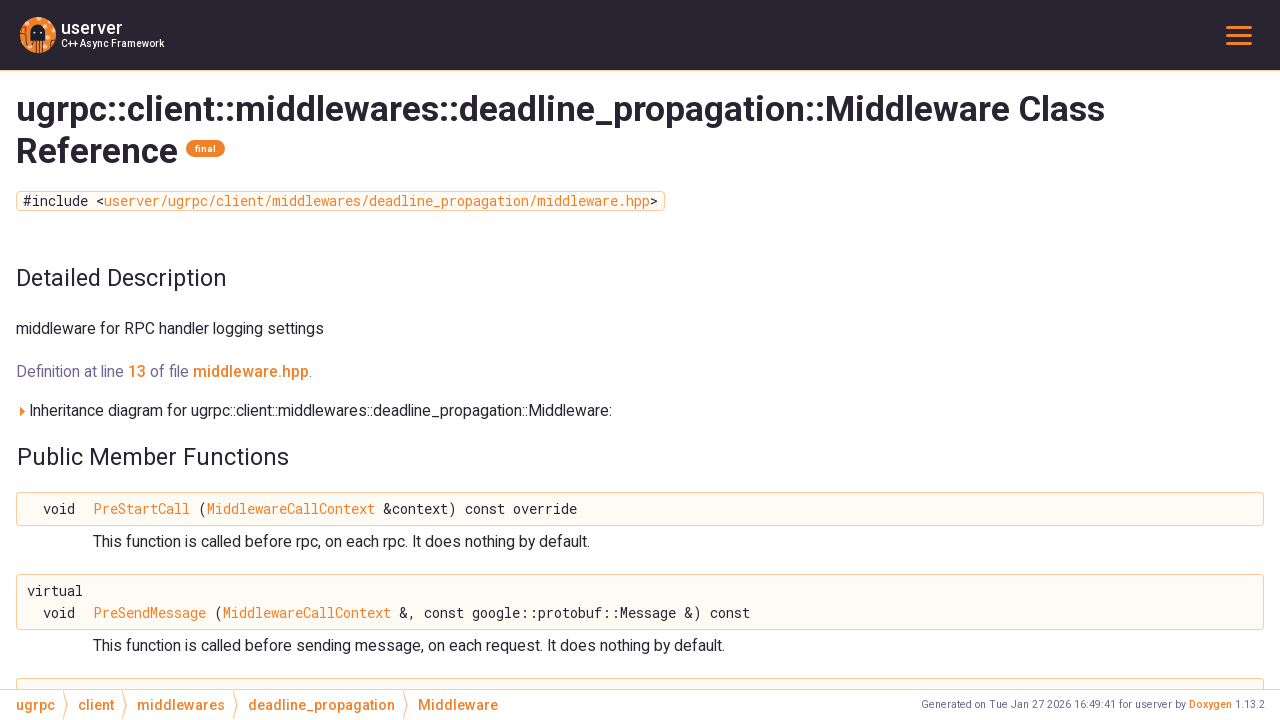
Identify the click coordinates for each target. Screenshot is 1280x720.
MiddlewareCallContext (291, 509)
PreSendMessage (149, 613)
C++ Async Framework (112, 43)
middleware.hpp (251, 371)
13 (137, 371)
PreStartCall (141, 509)
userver (92, 28)
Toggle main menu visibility (1243, 34)
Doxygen (1210, 704)
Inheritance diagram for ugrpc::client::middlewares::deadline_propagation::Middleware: (314, 410)
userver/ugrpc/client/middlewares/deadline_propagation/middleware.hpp (377, 201)
